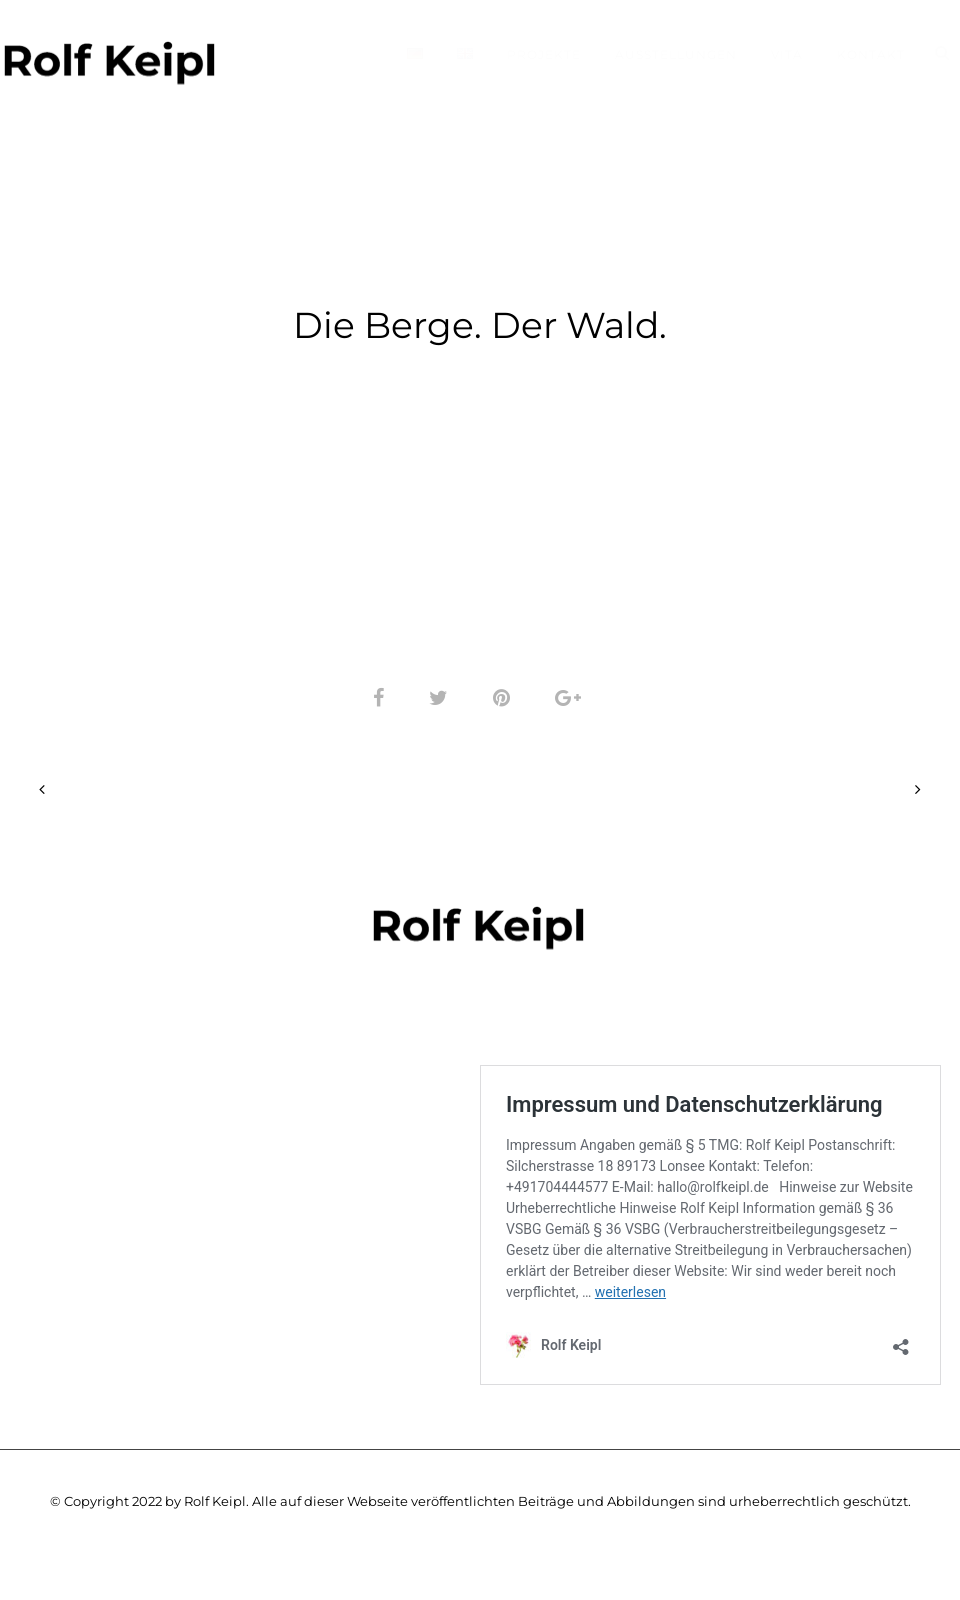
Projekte (544, 54)
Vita (787, 54)
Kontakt (871, 54)
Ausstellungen (676, 54)
